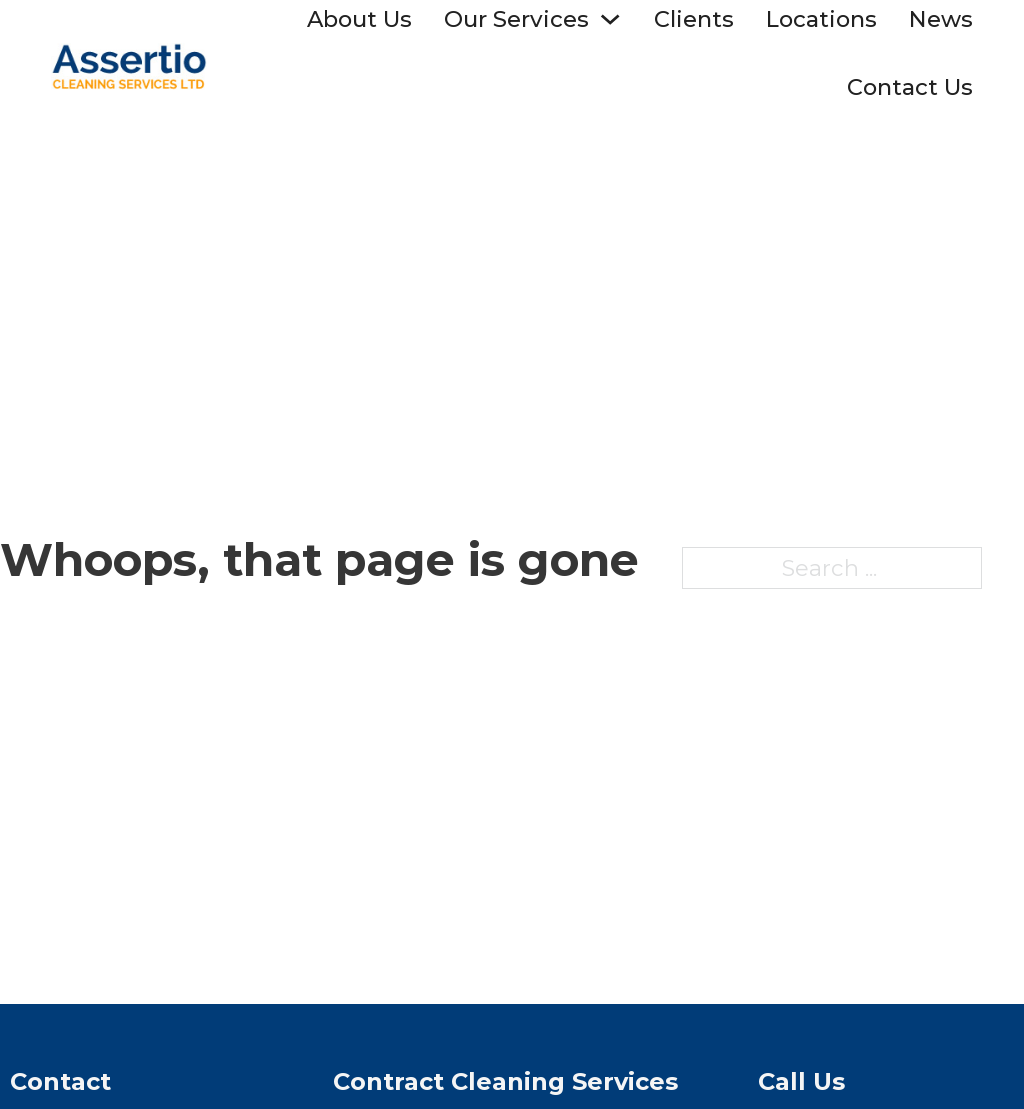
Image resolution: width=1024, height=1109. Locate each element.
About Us (359, 19)
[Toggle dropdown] (610, 19)
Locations (821, 19)
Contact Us (910, 87)
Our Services (516, 19)
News (941, 19)
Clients (694, 19)
